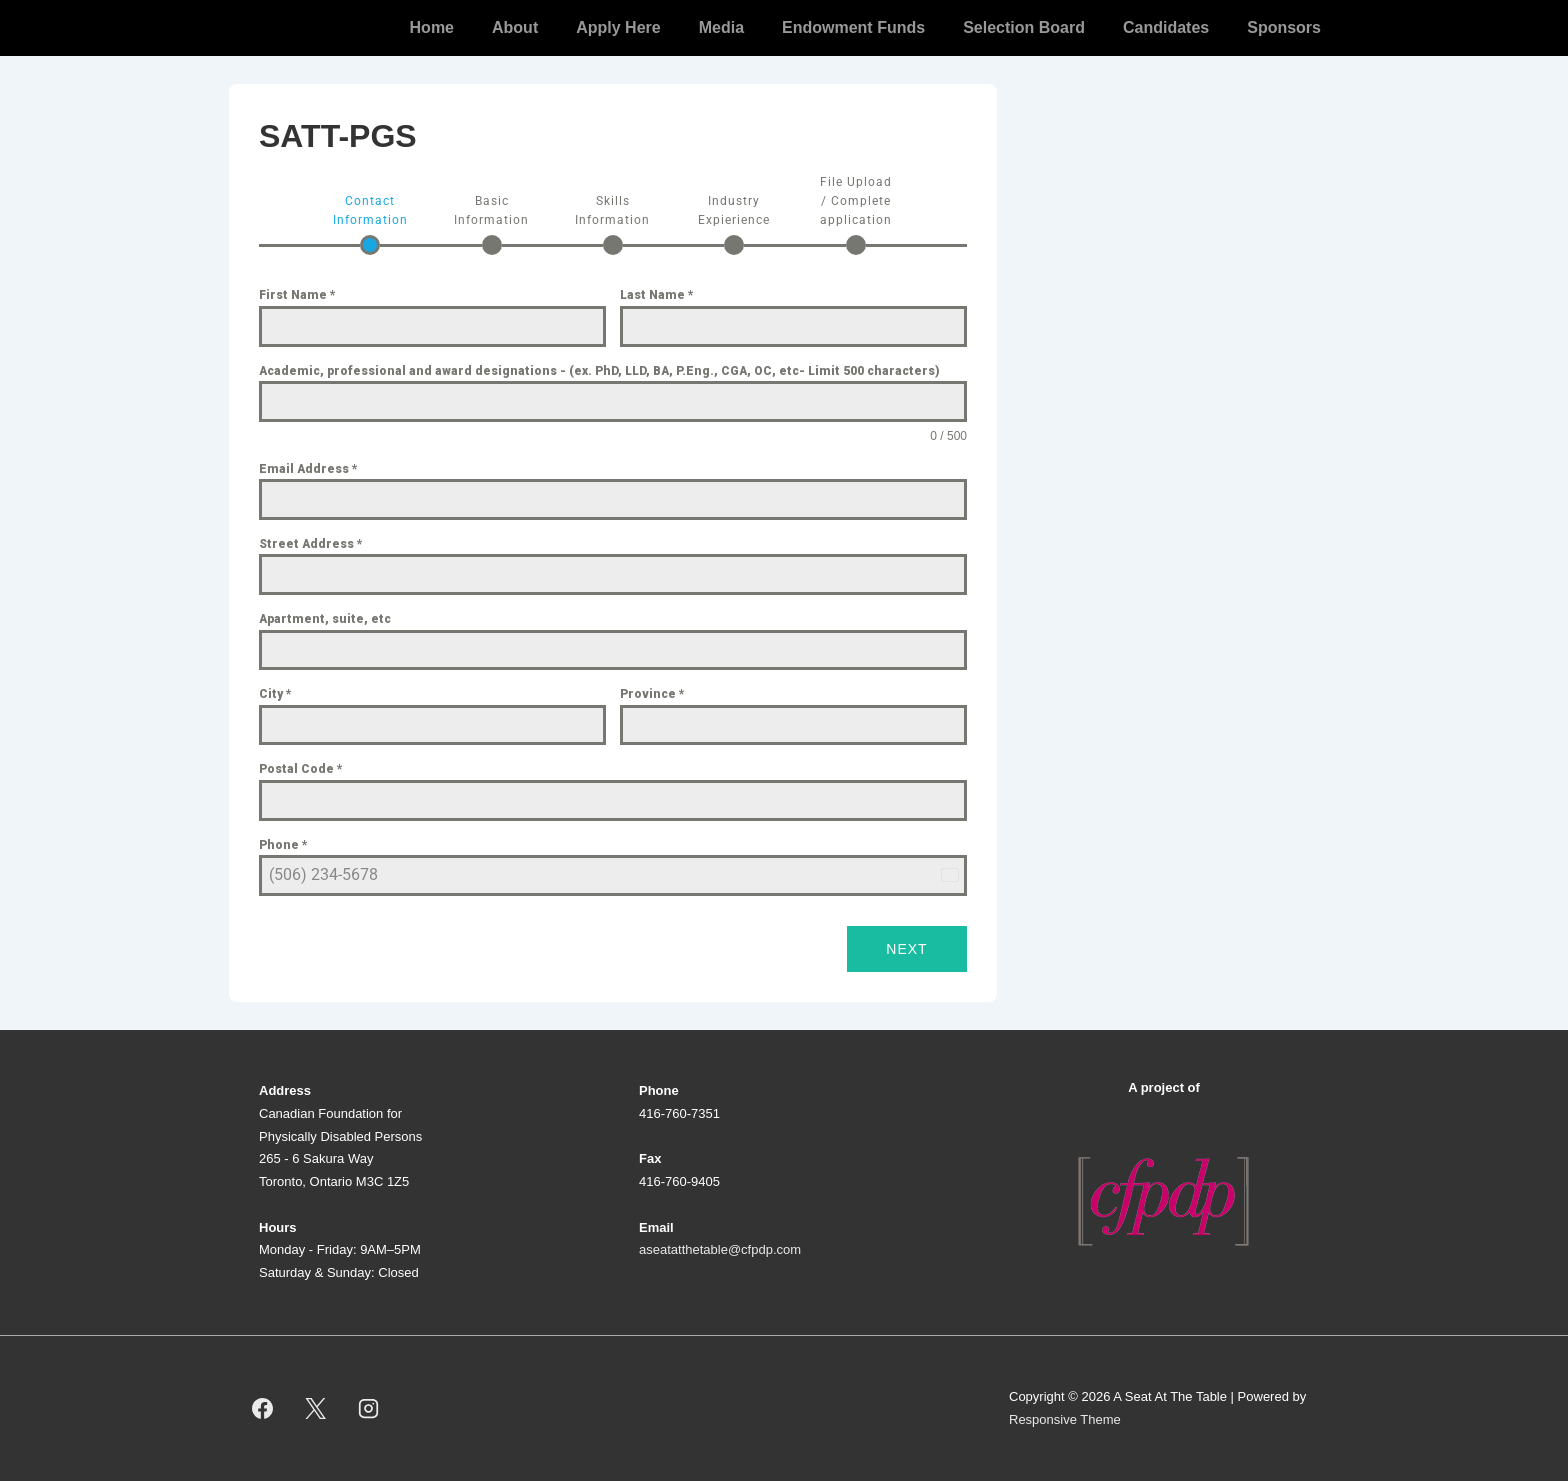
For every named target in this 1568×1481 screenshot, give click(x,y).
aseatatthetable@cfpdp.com (720, 1249)
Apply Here (618, 27)
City (275, 694)
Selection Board (1024, 27)
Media (721, 27)
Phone (283, 845)
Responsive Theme (1065, 1419)
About (515, 27)
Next (906, 949)
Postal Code (301, 769)
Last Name (657, 295)
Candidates (1166, 27)
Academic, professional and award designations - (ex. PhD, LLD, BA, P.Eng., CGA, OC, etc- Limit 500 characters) (599, 371)
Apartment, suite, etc (325, 619)
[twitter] (316, 1409)
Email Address (308, 469)
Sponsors (1284, 27)
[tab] (370, 223)
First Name (297, 295)
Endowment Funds (853, 27)
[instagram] (369, 1409)
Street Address (311, 544)
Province (652, 694)
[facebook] (263, 1409)
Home (432, 27)
